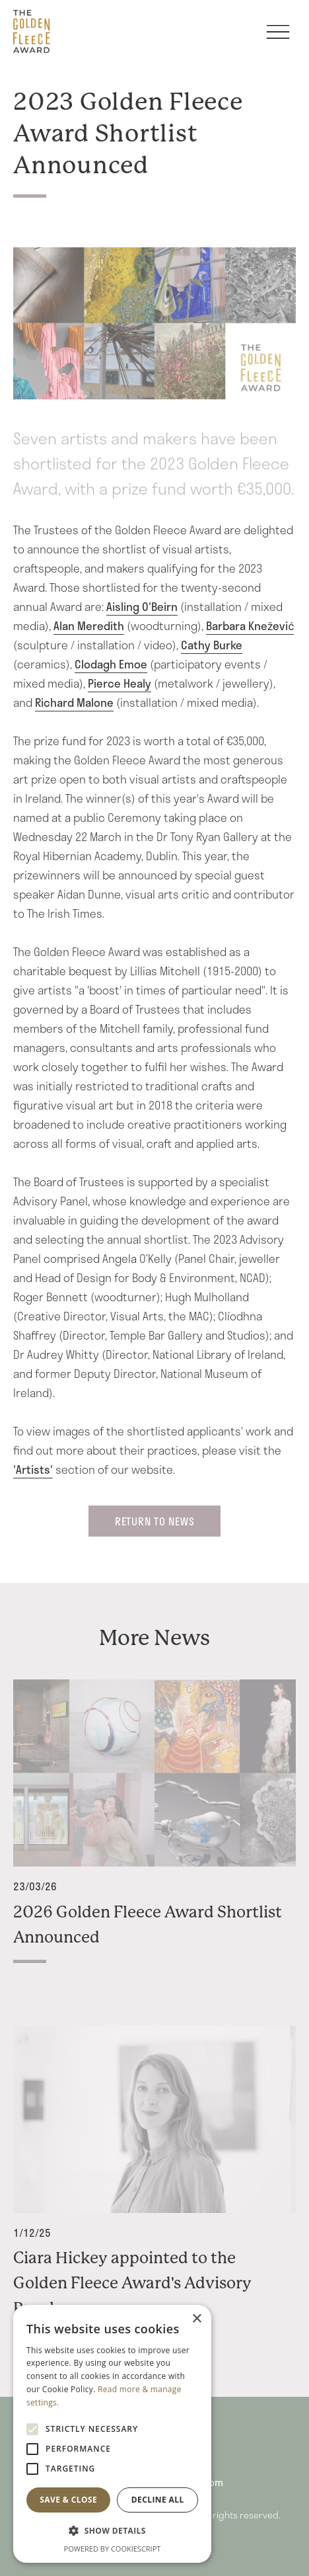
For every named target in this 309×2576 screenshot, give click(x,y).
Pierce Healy (119, 683)
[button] (112, 2530)
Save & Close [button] (68, 2499)
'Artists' (33, 1469)
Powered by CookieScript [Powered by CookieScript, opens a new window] (112, 2549)
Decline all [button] (157, 2499)
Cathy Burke (211, 644)
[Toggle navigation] (278, 38)
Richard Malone (74, 702)
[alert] (112, 2434)
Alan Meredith (88, 625)
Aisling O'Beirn (142, 606)
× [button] (196, 2319)
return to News (155, 1521)
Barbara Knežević (250, 625)
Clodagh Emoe (111, 663)
